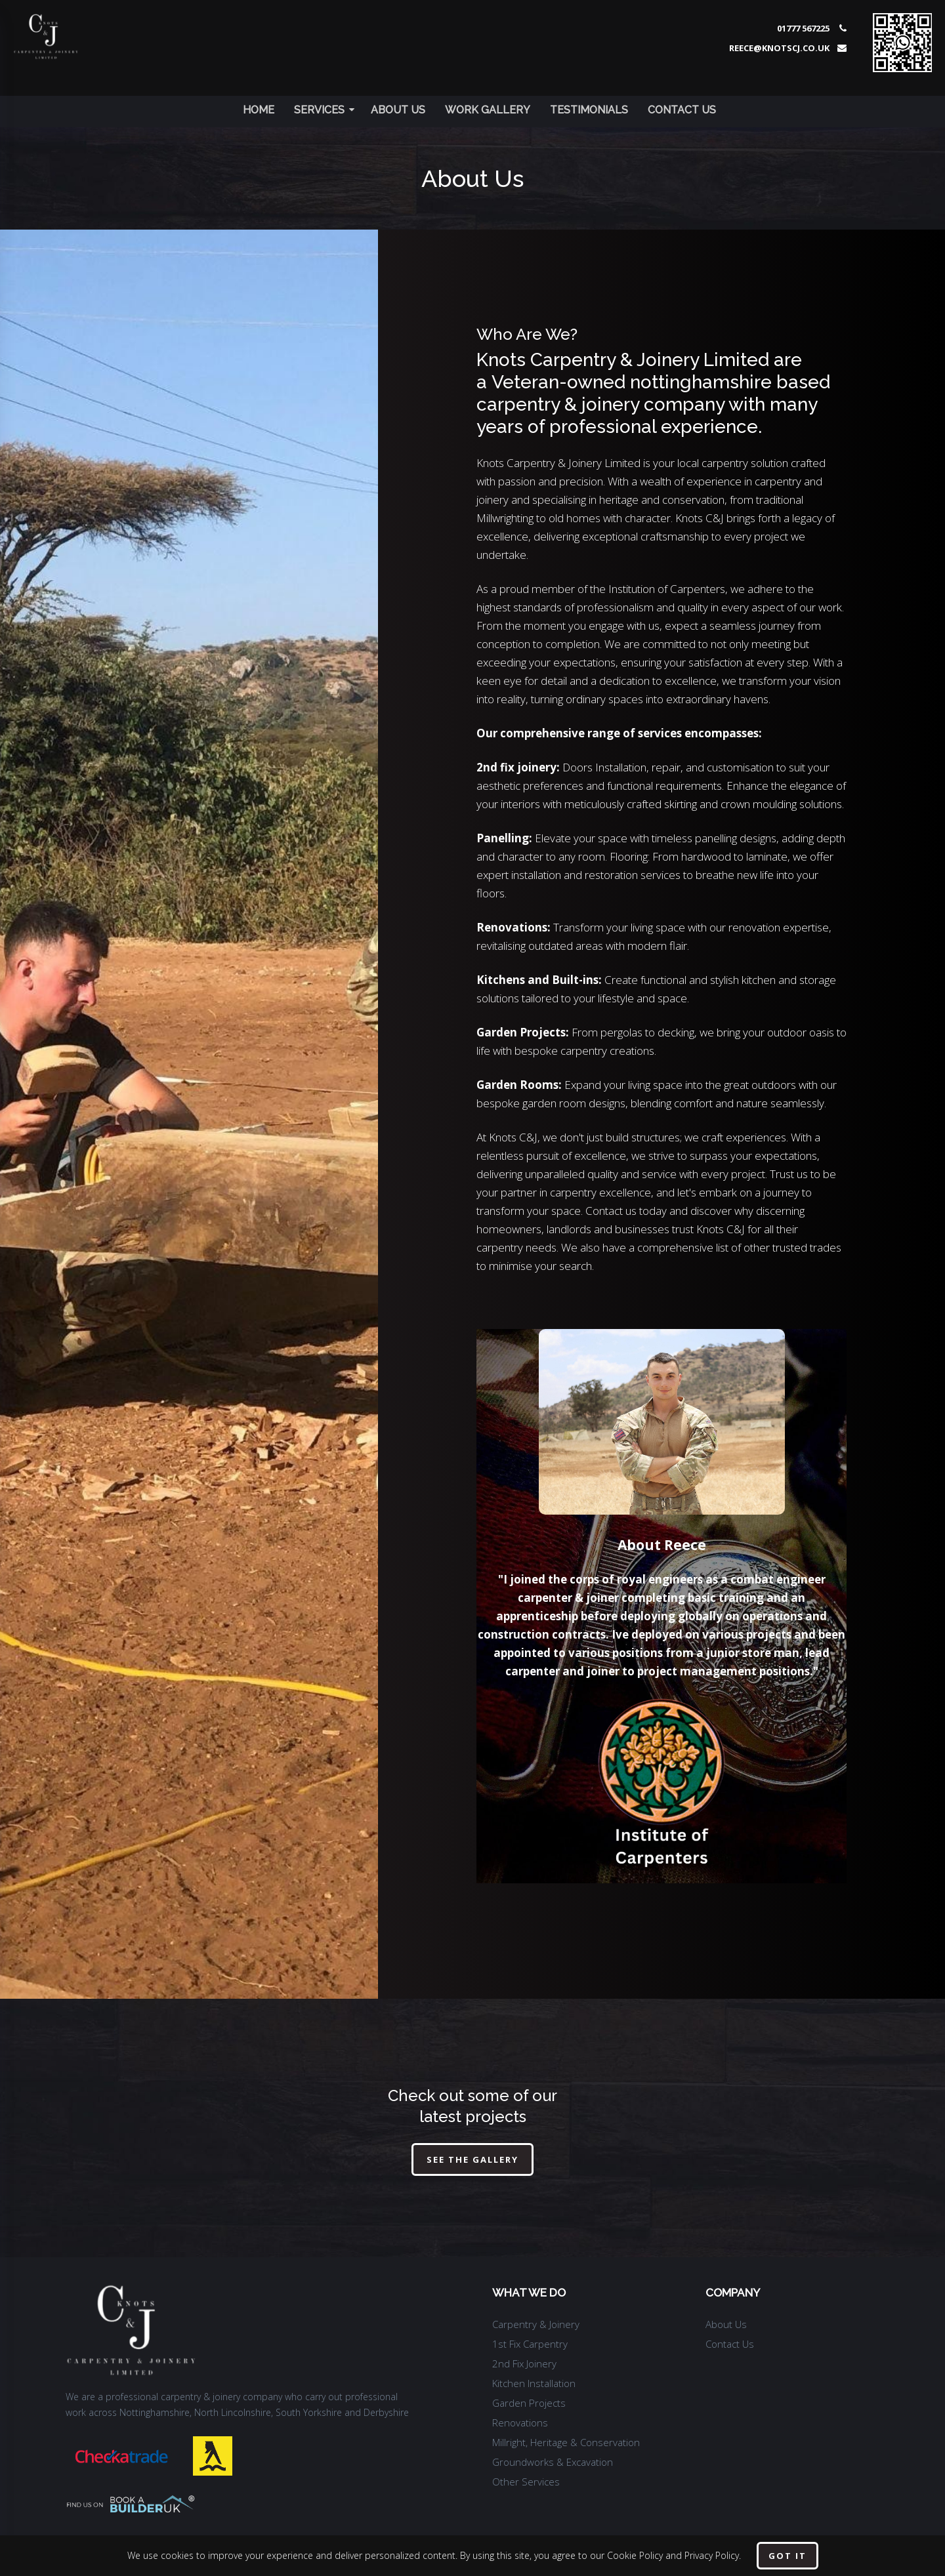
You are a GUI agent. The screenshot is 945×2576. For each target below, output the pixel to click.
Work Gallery (487, 110)
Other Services (526, 2481)
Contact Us (682, 110)
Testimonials (589, 110)
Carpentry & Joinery (535, 2324)
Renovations (520, 2422)
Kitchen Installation (534, 2383)
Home (258, 110)
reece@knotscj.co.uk (779, 48)
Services (324, 110)
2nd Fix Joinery (524, 2363)
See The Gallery (472, 2159)
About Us (398, 110)
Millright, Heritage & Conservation (566, 2442)
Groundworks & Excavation (552, 2461)
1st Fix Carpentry (530, 2343)
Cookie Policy (635, 2555)
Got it (787, 2556)
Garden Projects (529, 2402)
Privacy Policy (711, 2555)
